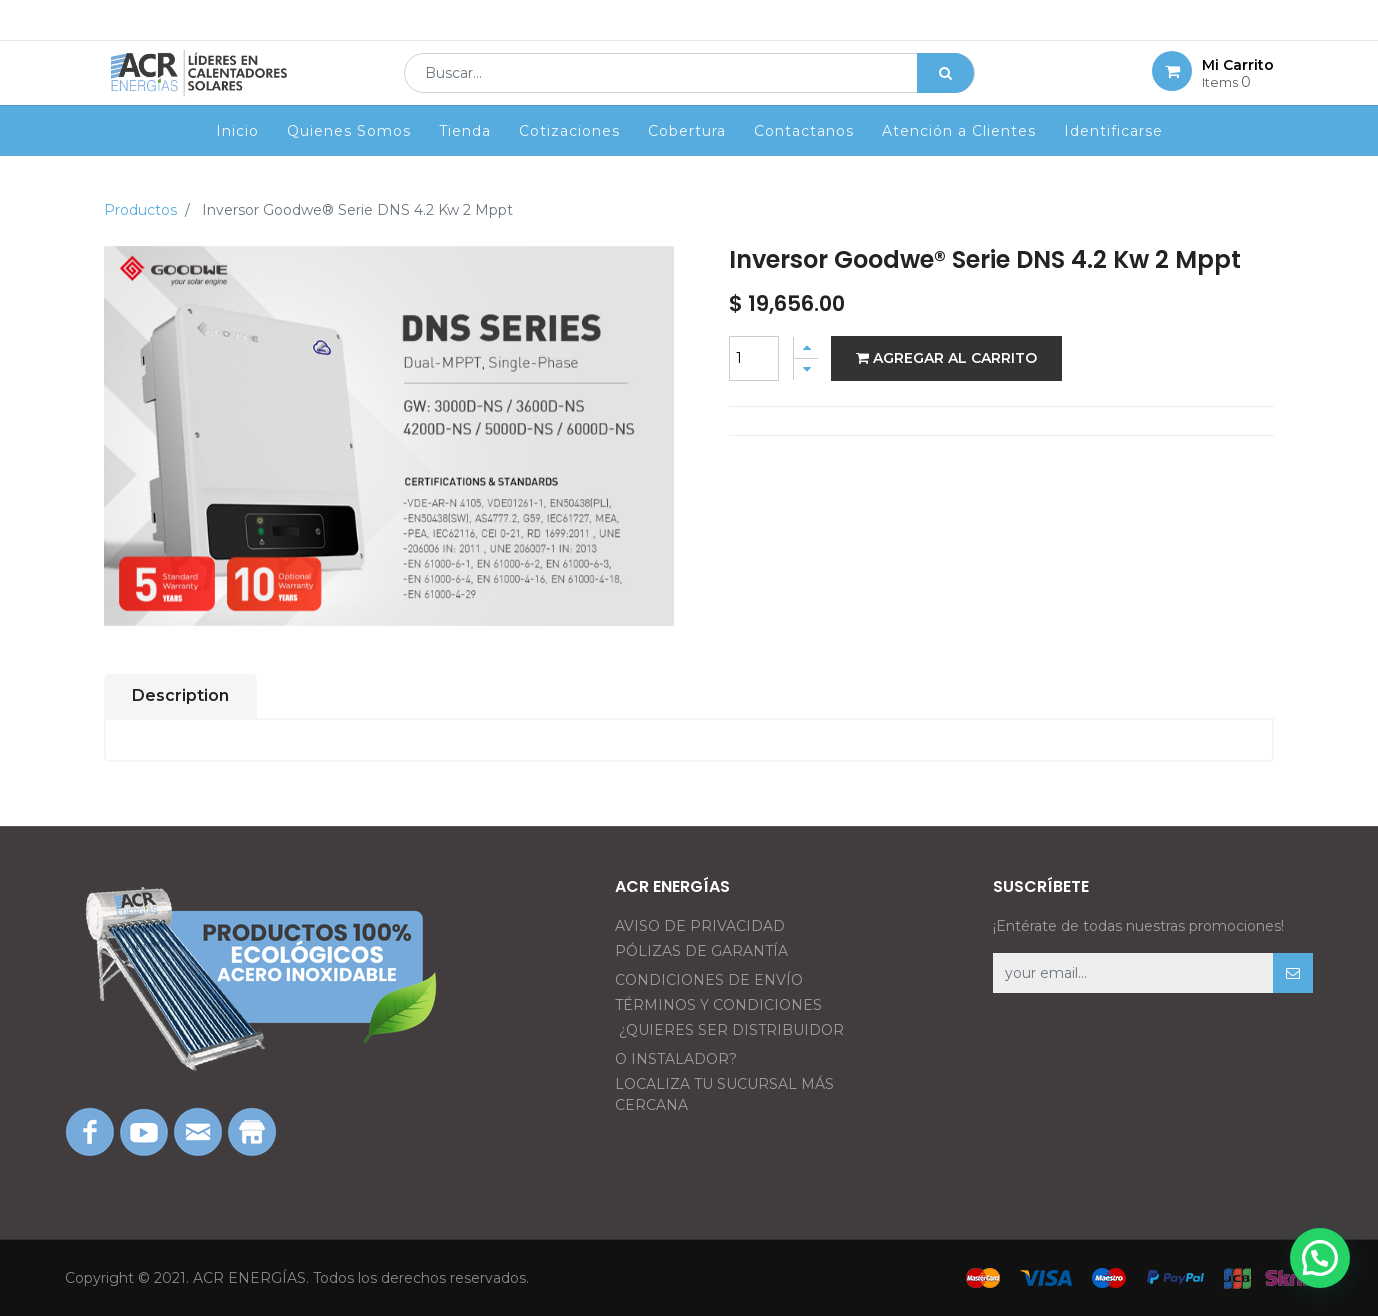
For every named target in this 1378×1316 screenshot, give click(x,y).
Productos (140, 210)
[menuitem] (237, 157)
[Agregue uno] (806, 347)
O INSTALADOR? (676, 1059)
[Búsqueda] (945, 86)
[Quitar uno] (806, 369)
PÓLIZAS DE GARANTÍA (701, 951)
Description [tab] (180, 695)
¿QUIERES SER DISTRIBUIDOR (731, 1030)
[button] (1293, 973)
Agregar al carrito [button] (946, 358)
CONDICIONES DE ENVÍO (709, 980)
